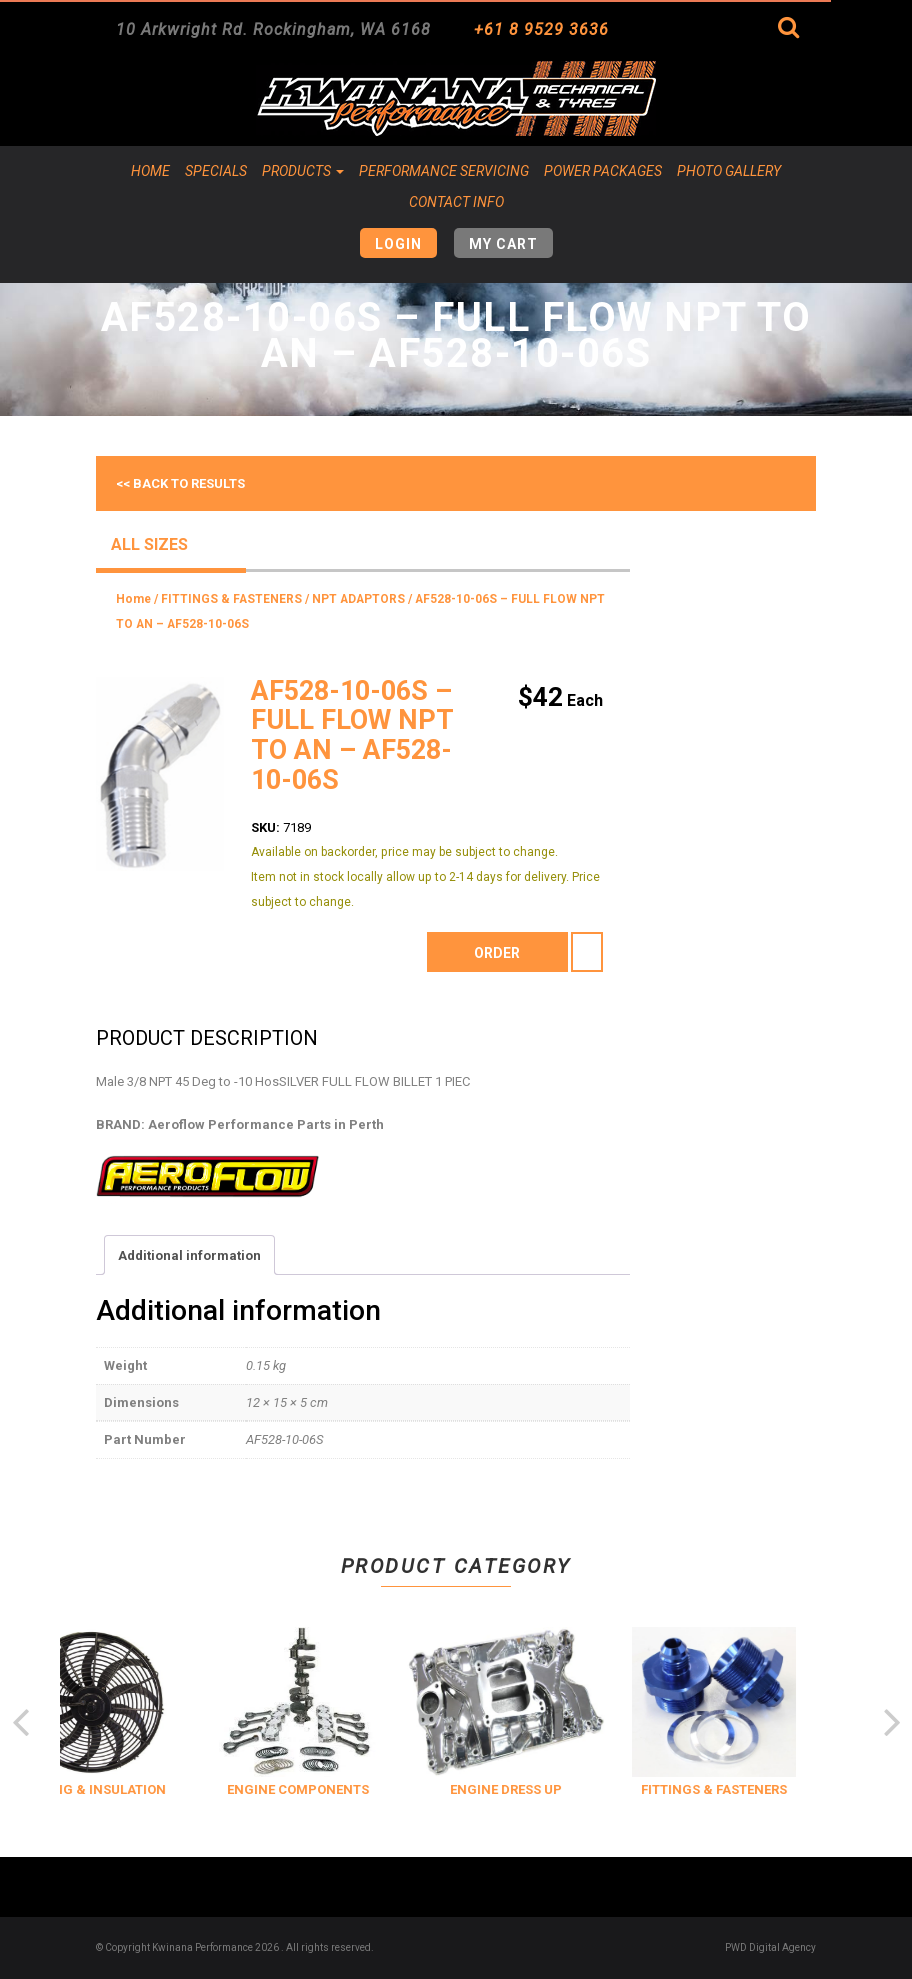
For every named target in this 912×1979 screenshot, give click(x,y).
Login (398, 244)
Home (150, 171)
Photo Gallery (729, 171)
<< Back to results (180, 483)
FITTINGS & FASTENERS (231, 599)
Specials (216, 171)
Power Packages (603, 171)
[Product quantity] (587, 952)
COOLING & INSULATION (137, 1789)
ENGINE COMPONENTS (345, 1789)
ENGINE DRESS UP (553, 1789)
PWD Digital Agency (770, 1947)
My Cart (503, 244)
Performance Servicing (444, 171)
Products (303, 171)
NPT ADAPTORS (358, 599)
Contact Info (456, 202)
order (497, 953)
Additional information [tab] (189, 1255)
